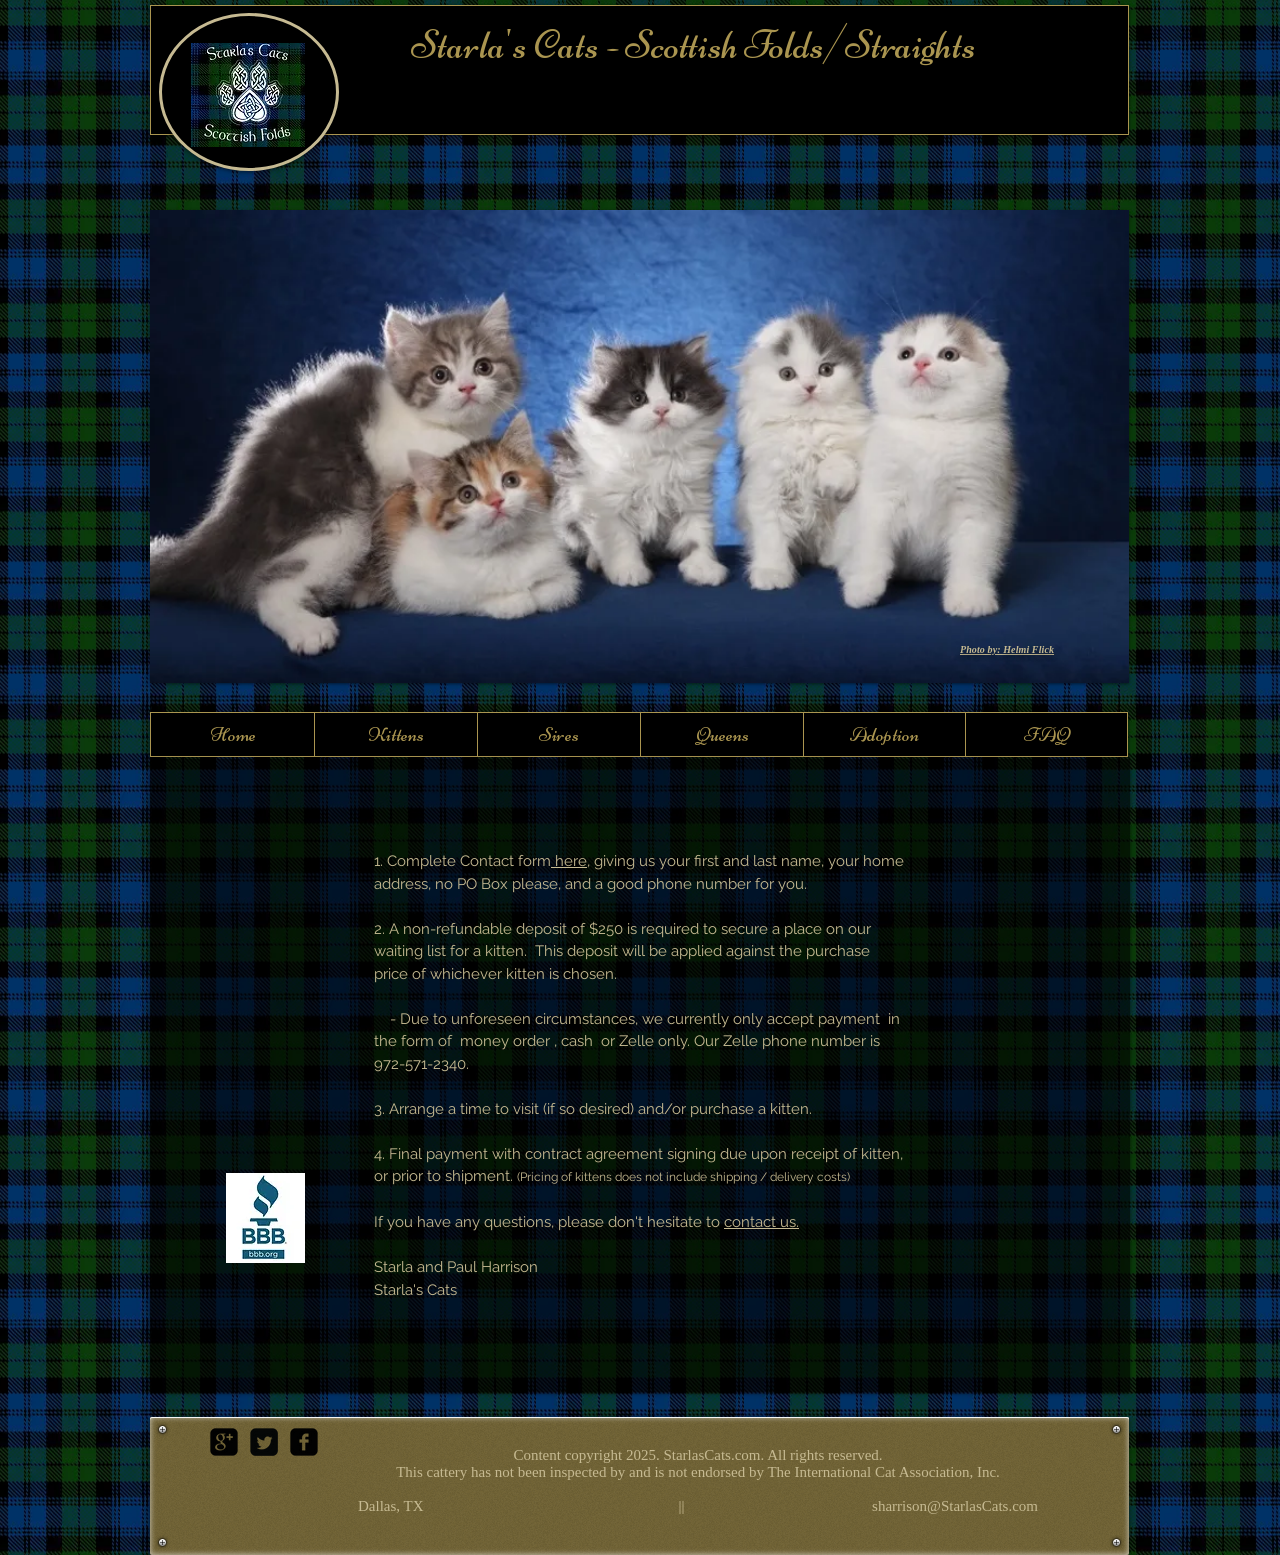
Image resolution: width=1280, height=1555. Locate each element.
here (571, 861)
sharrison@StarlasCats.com (955, 1506)
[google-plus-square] (224, 1442)
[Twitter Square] (264, 1442)
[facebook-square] (304, 1442)
